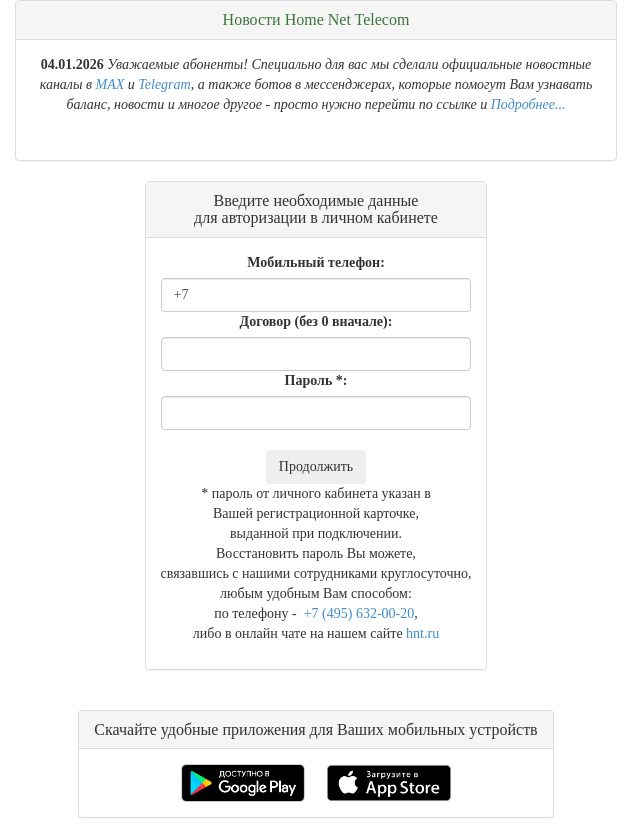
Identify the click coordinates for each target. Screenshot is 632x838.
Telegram (164, 84)
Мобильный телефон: (316, 262)
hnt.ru (422, 633)
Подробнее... (528, 104)
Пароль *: (316, 380)
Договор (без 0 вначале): (316, 321)
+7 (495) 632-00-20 (357, 613)
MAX (110, 84)
